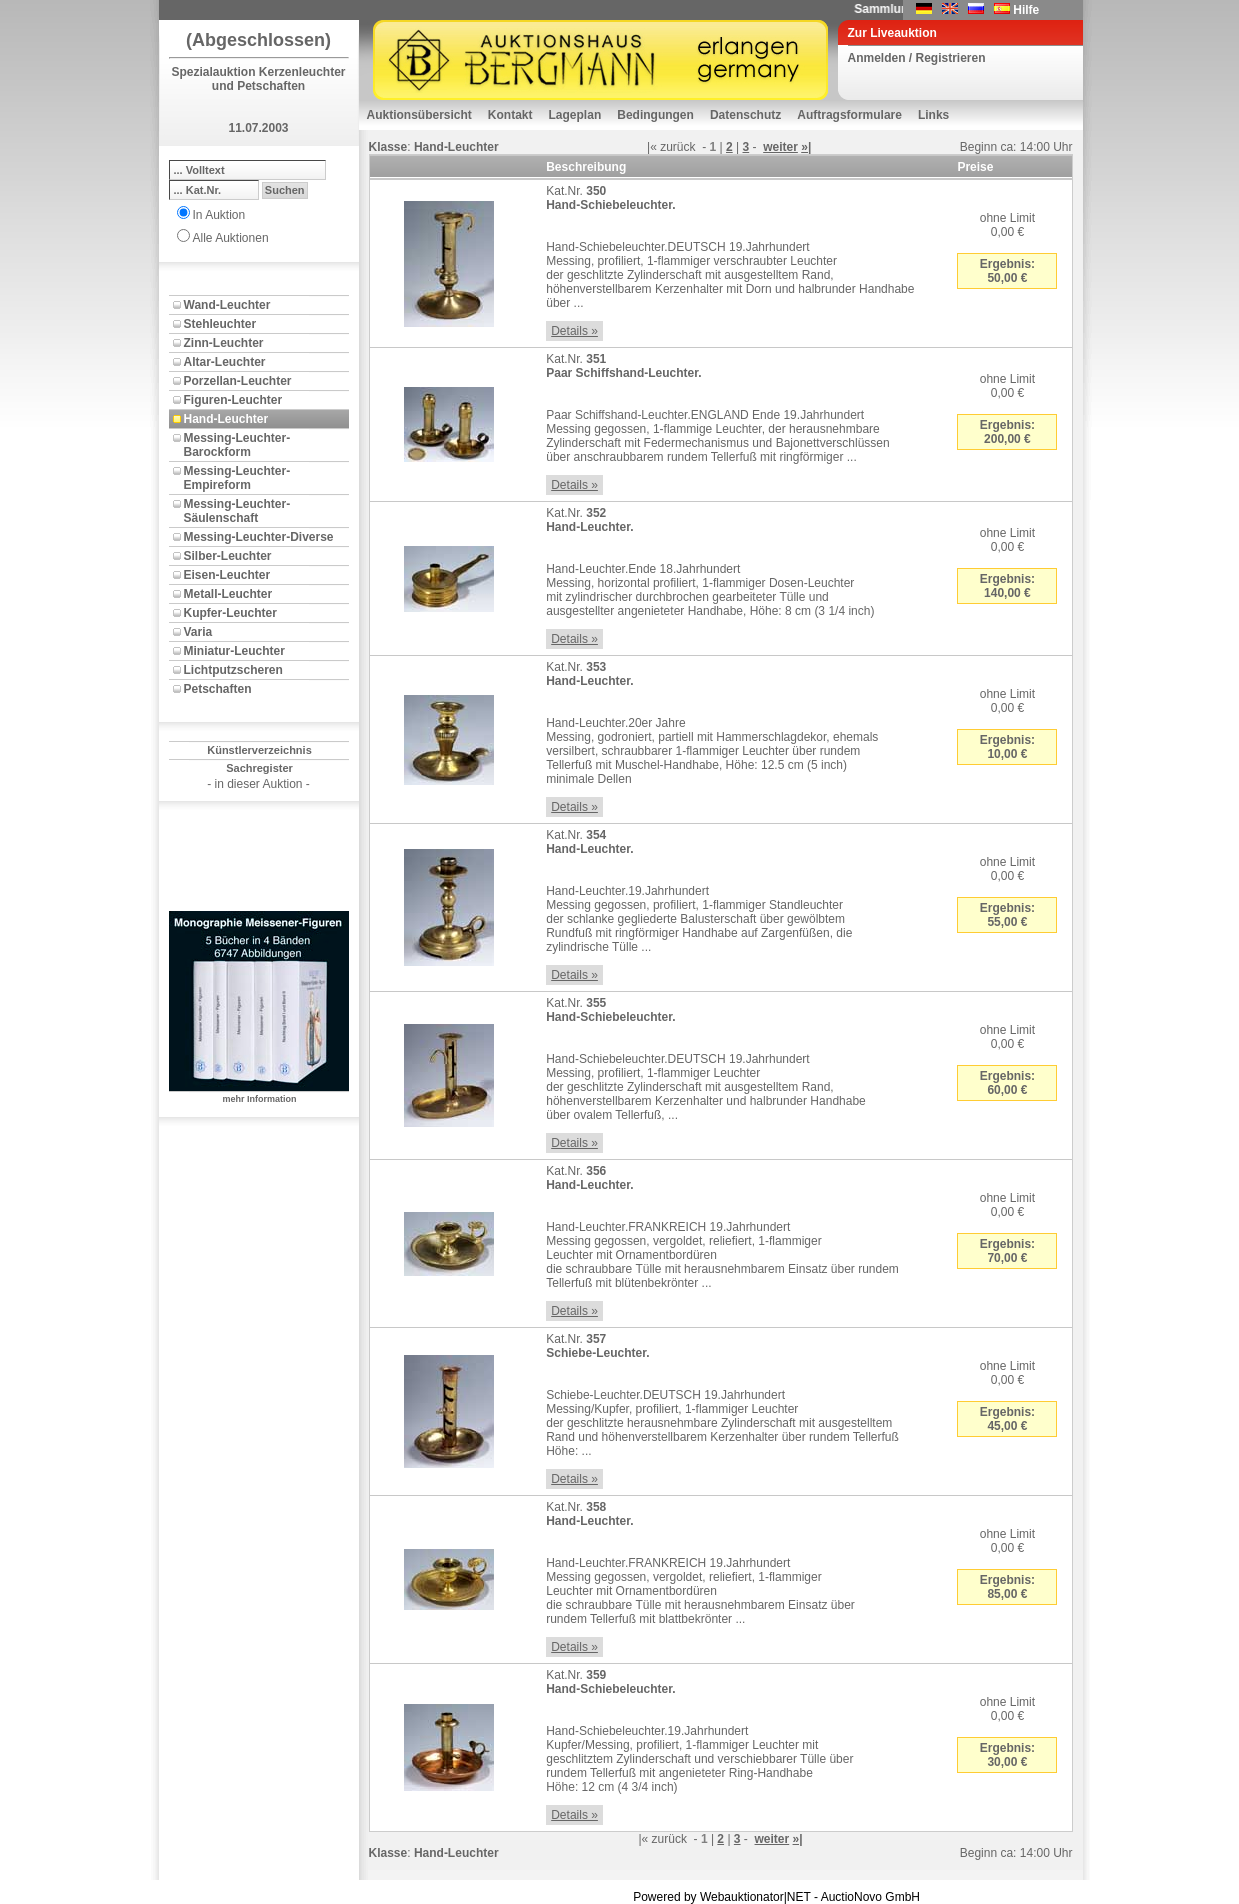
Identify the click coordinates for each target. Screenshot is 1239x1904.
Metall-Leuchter (228, 594)
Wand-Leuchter (227, 305)
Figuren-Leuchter (233, 400)
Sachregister (259, 768)
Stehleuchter (220, 324)
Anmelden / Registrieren (917, 58)
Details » (574, 331)
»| (806, 147)
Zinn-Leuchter (224, 343)
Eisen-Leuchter (227, 575)
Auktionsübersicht (419, 115)
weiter (780, 147)
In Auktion (219, 215)
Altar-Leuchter (225, 362)
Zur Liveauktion (892, 33)
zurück (677, 147)
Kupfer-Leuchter (230, 613)
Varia (198, 632)
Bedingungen (655, 115)
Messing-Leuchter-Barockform (237, 445)
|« (652, 147)
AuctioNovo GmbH (870, 1897)
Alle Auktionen (231, 238)
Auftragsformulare (849, 115)
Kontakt (510, 115)
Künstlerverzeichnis (259, 750)
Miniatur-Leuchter (234, 651)
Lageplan (575, 115)
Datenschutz (745, 115)
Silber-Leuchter (228, 556)
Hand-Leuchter (226, 419)
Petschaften (218, 689)
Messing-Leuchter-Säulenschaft (237, 511)
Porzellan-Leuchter (238, 381)
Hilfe (1026, 10)
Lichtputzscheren (233, 670)
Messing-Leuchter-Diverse (259, 537)
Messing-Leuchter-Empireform (237, 478)
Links (933, 115)
